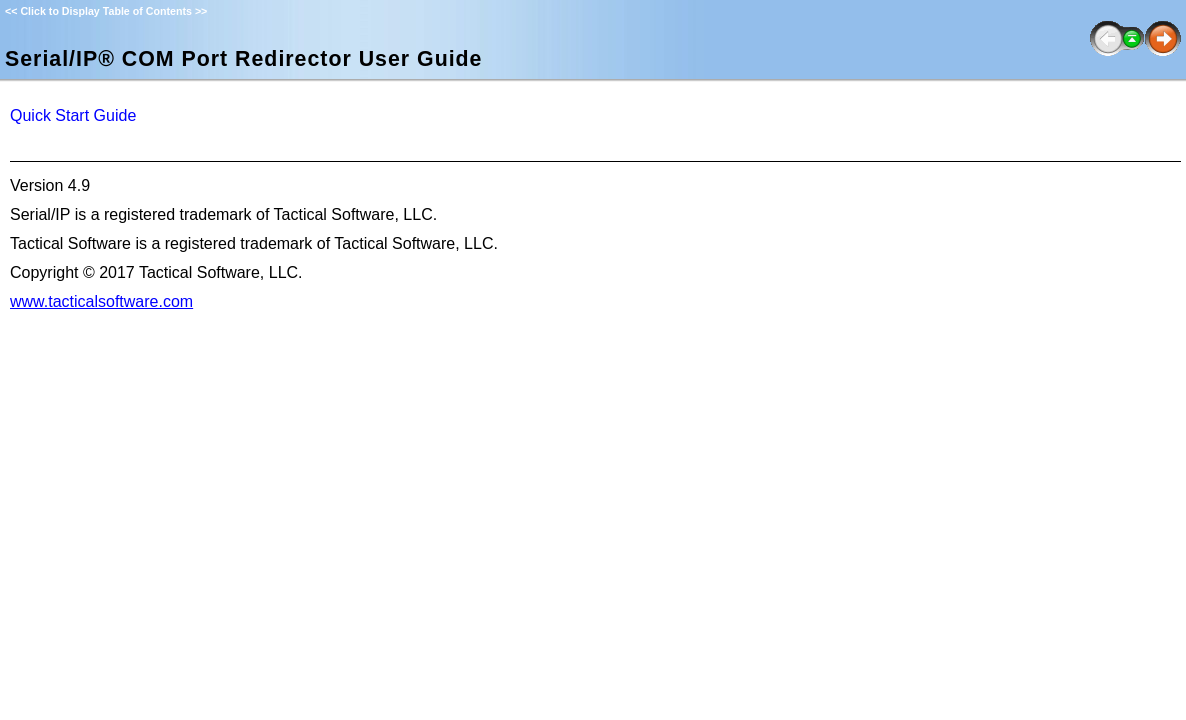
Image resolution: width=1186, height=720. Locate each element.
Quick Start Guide (73, 115)
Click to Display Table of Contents (106, 11)
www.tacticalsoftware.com (101, 301)
